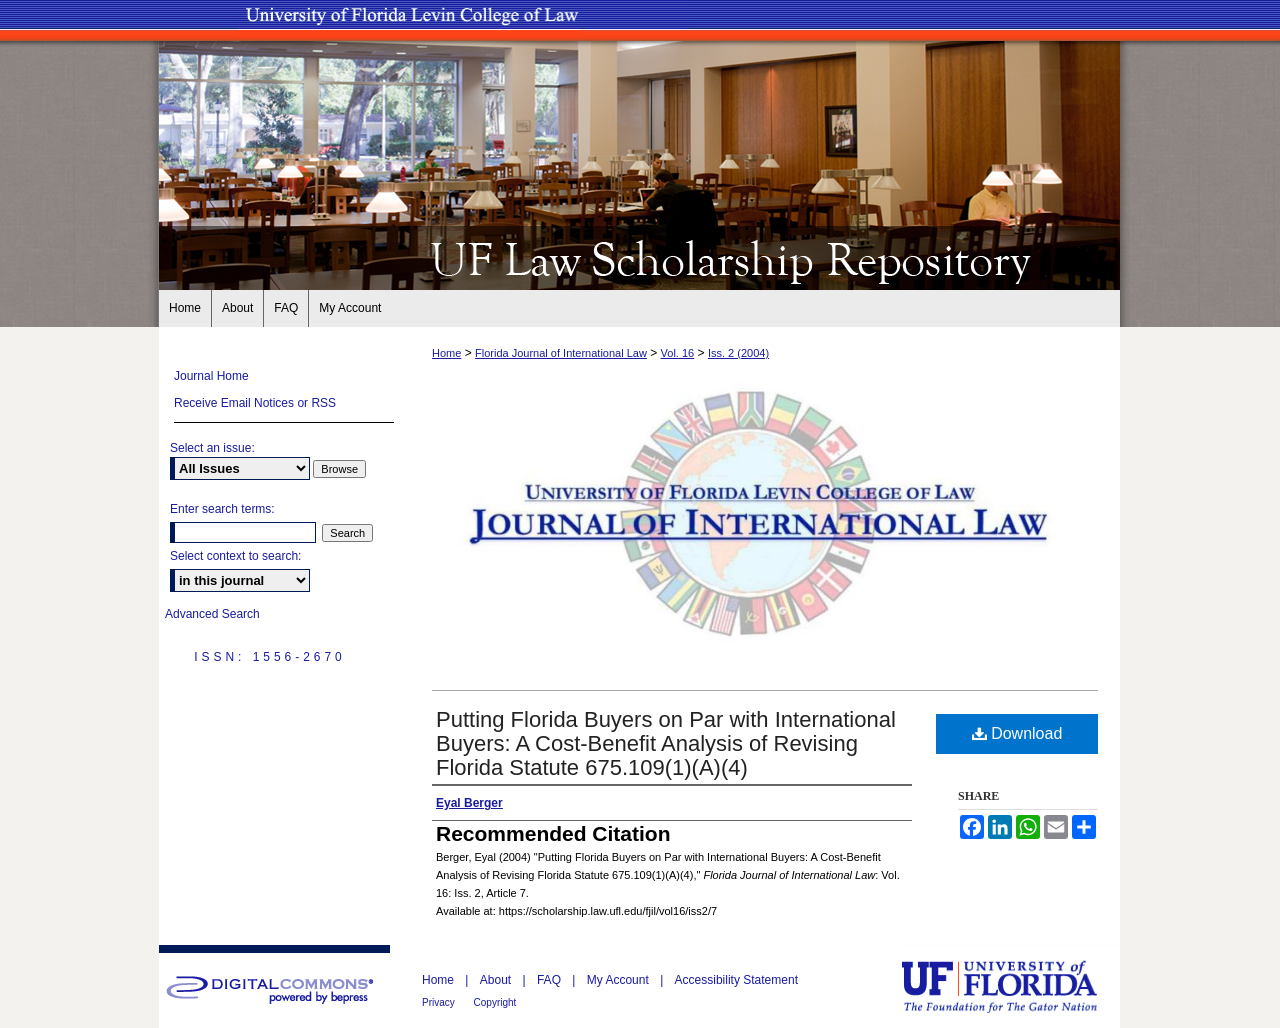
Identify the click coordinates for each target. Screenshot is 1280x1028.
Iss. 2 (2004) (738, 353)
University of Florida (1014, 986)
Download (1017, 733)
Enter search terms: (222, 509)
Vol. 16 (678, 353)
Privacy (440, 1002)
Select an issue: (212, 448)
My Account (619, 980)
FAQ (550, 980)
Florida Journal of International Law (561, 353)
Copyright (495, 1002)
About (497, 980)
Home (446, 353)
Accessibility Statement (736, 980)
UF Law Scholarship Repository (640, 258)
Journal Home (211, 376)
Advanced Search (212, 614)
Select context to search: (235, 556)
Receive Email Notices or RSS (255, 403)
